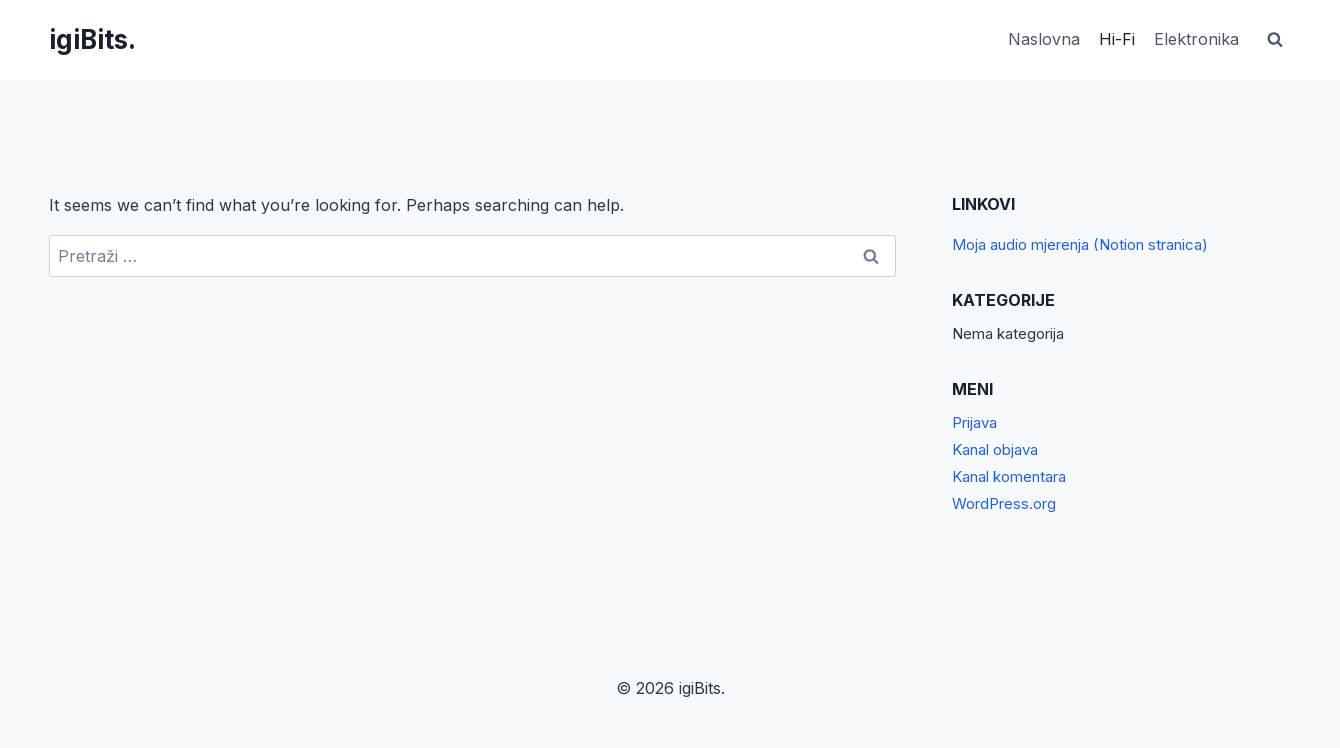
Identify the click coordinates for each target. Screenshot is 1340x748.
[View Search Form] (1275, 40)
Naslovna (1044, 39)
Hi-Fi (1117, 39)
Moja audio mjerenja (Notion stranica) (1080, 244)
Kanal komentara (1009, 476)
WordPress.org (1004, 503)
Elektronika (1196, 39)
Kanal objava (995, 449)
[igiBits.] (92, 39)
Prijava (974, 422)
